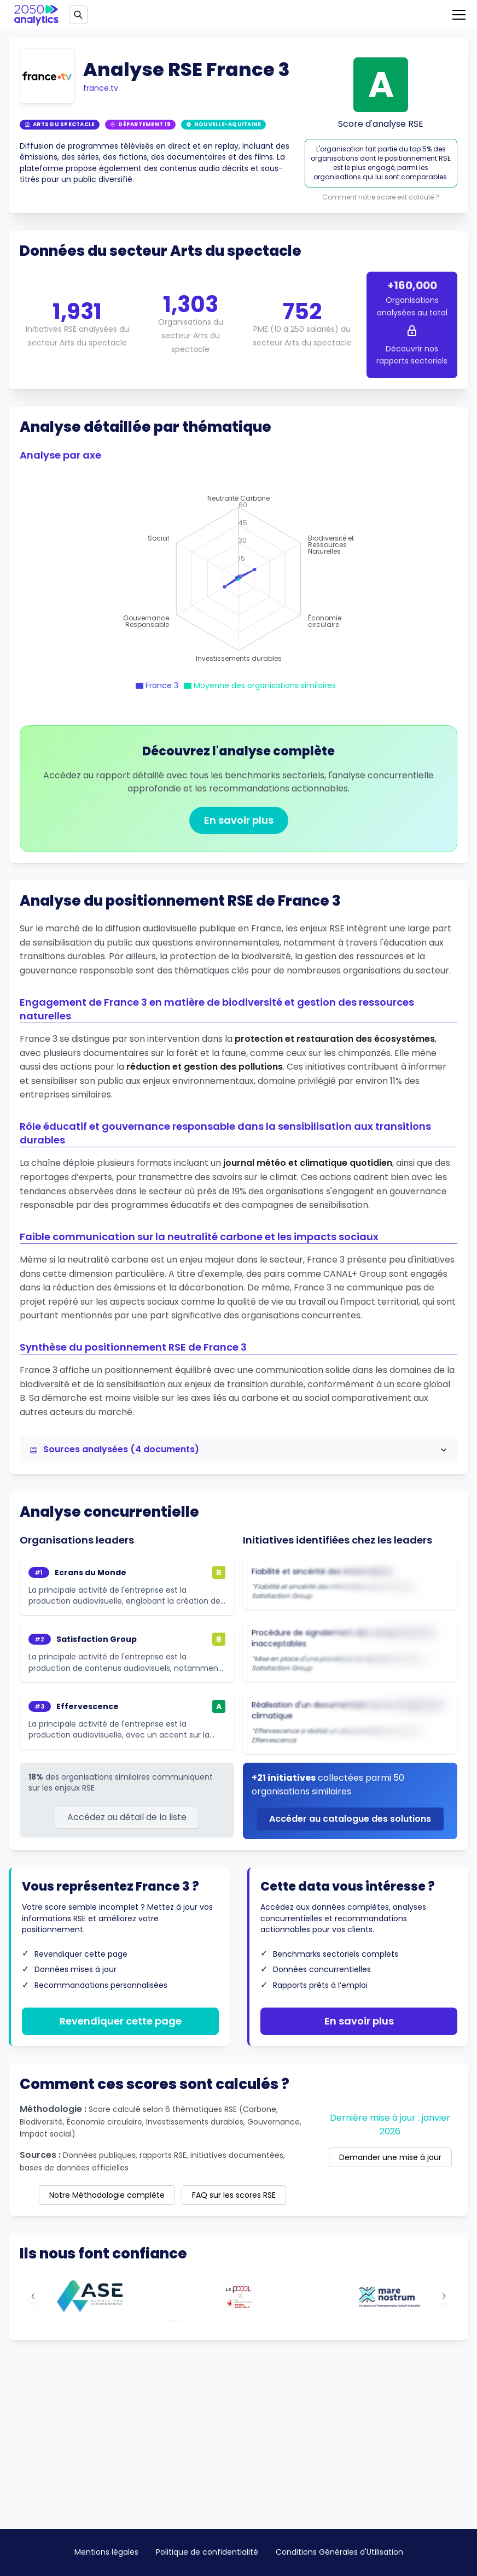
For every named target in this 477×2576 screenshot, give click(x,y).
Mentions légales (106, 2551)
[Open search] (78, 14)
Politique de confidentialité (207, 2551)
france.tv (100, 88)
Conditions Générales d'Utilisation (339, 2551)
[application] (238, 578)
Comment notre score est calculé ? (380, 197)
